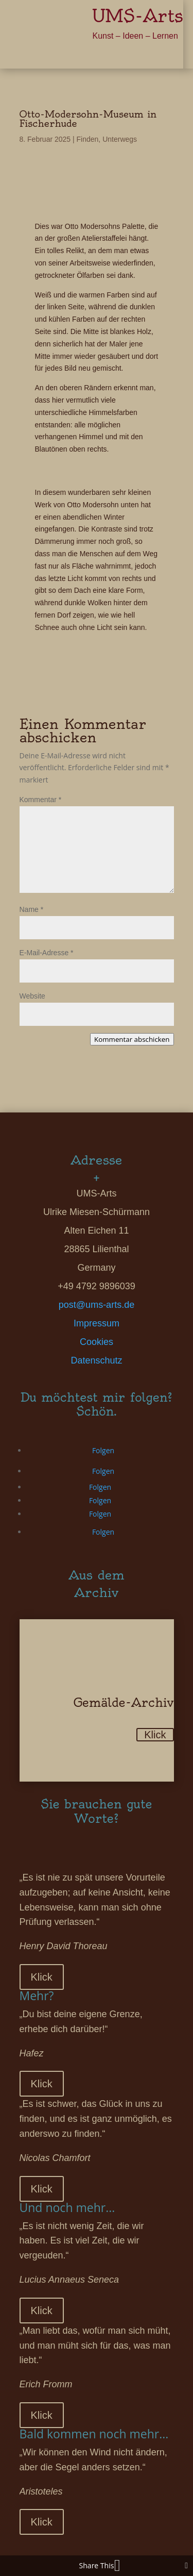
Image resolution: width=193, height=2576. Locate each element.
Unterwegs (119, 139)
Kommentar (41, 799)
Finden (88, 139)
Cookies (96, 1342)
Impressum (96, 1323)
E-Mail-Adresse (47, 953)
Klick (155, 1734)
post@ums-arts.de (96, 1305)
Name (32, 909)
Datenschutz (96, 1360)
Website (32, 996)
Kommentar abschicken (131, 1039)
